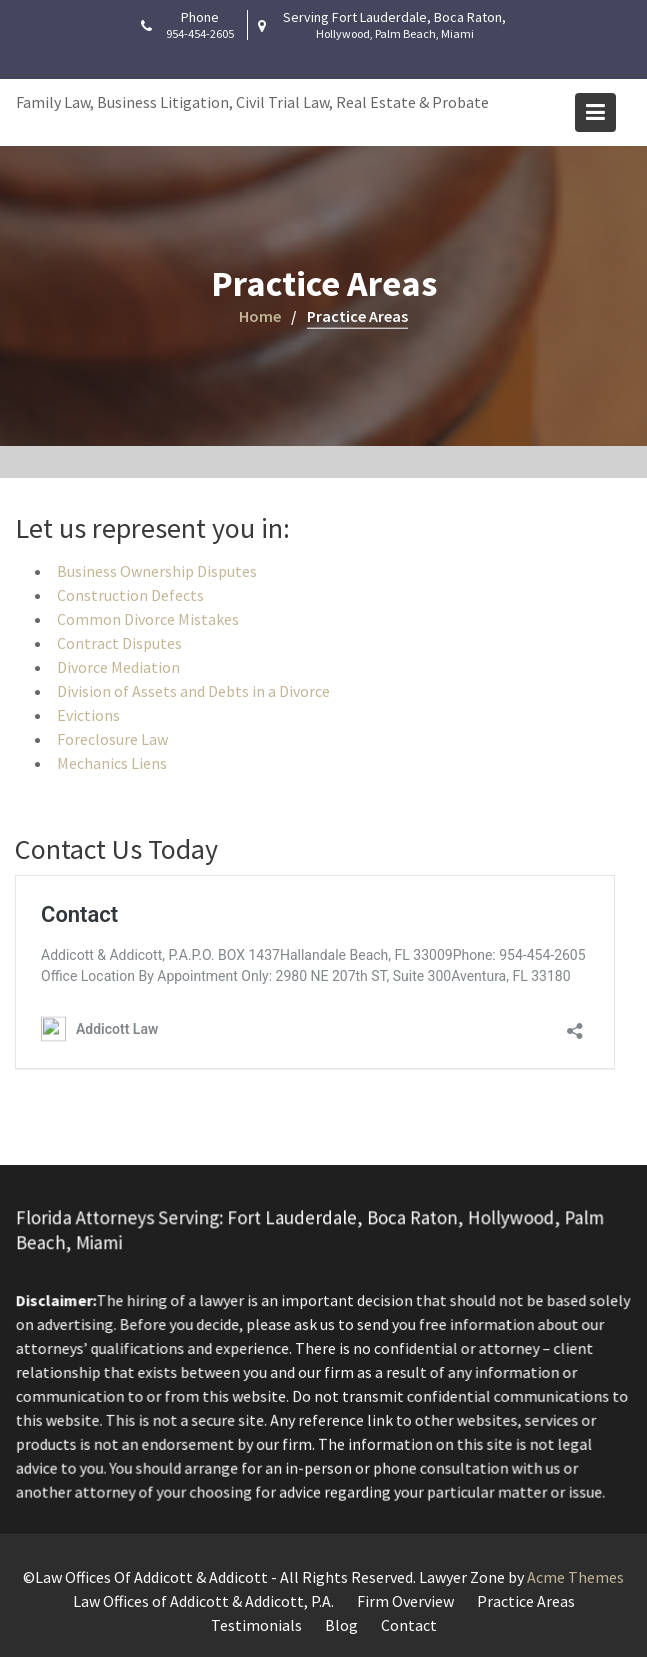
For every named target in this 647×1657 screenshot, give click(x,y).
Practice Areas (526, 1601)
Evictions (88, 715)
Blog (341, 1625)
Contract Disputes (119, 643)
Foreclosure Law (112, 739)
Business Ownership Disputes (157, 571)
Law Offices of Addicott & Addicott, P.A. (203, 1601)
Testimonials (256, 1625)
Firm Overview (405, 1601)
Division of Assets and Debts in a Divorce (193, 691)
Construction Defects (130, 595)
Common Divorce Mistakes (148, 619)
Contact (409, 1625)
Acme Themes (575, 1577)
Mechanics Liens (112, 763)
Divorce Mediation (118, 667)
